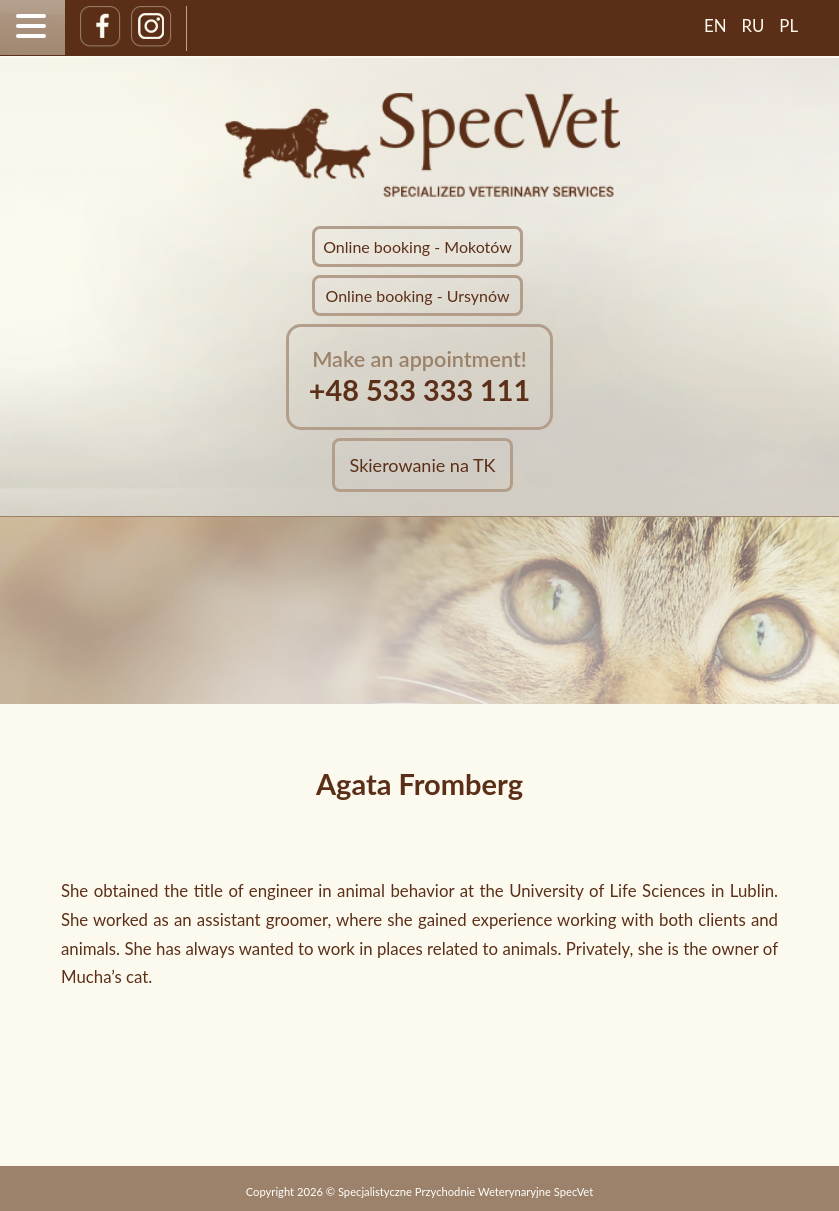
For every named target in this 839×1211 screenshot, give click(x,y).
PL (788, 25)
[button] (34, 25)
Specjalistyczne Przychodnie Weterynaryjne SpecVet (465, 1191)
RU (753, 25)
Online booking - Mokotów (417, 246)
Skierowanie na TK (423, 465)
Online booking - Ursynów (418, 295)
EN (715, 25)
